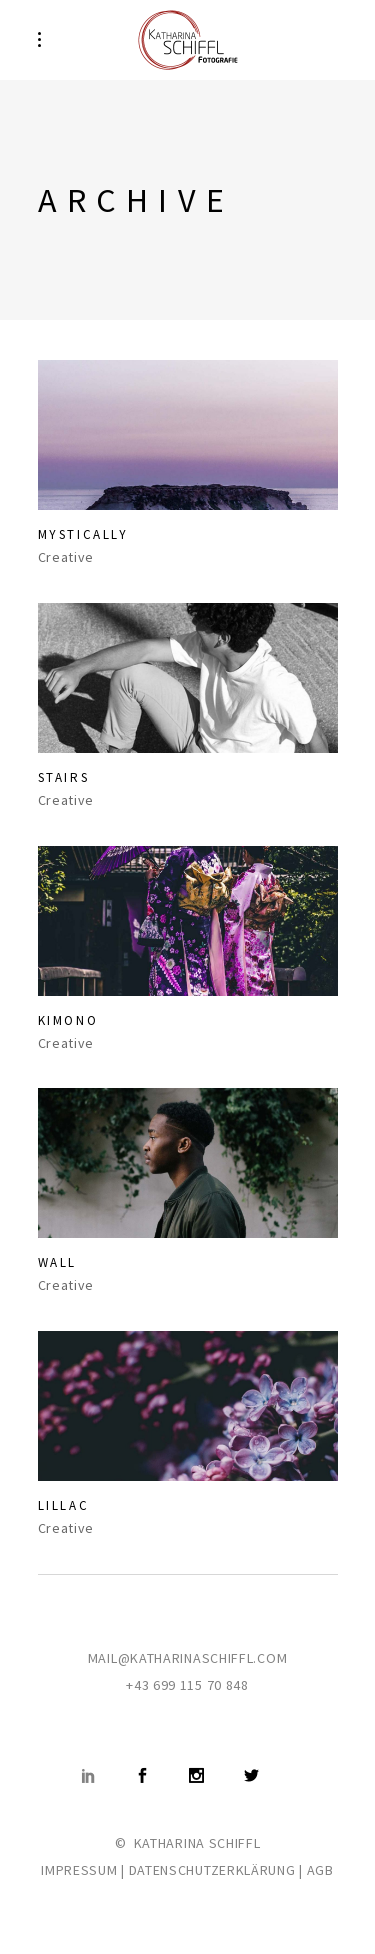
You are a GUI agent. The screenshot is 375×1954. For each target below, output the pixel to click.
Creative (66, 557)
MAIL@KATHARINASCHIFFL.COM (188, 1658)
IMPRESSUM (79, 1870)
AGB (320, 1870)
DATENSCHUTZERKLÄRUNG (212, 1870)
